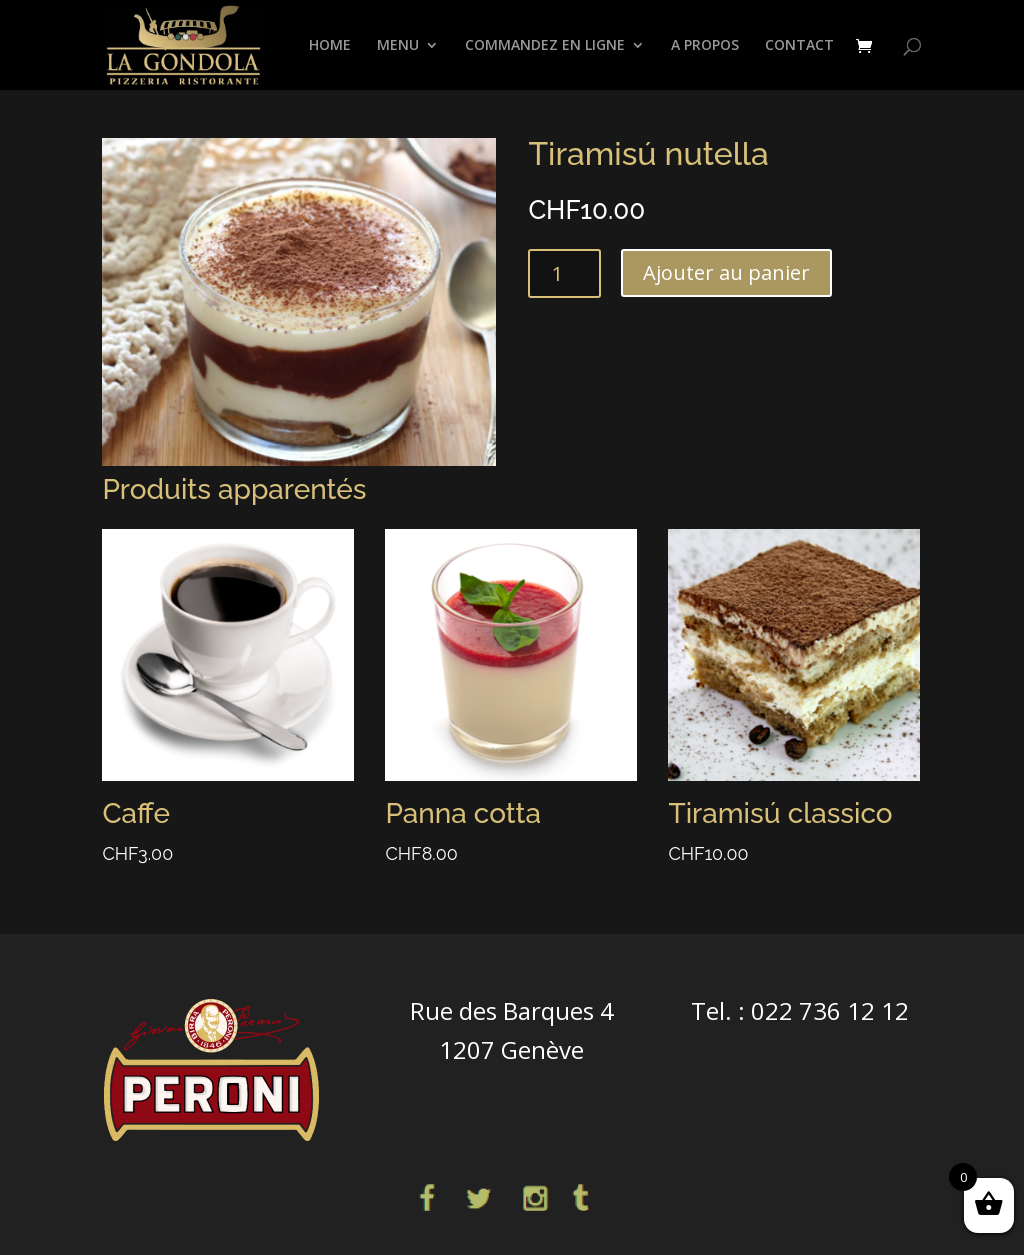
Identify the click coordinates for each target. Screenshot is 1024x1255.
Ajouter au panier (726, 272)
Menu (398, 46)
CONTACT (799, 46)
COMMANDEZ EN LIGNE (545, 46)
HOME (330, 46)
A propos (705, 46)
